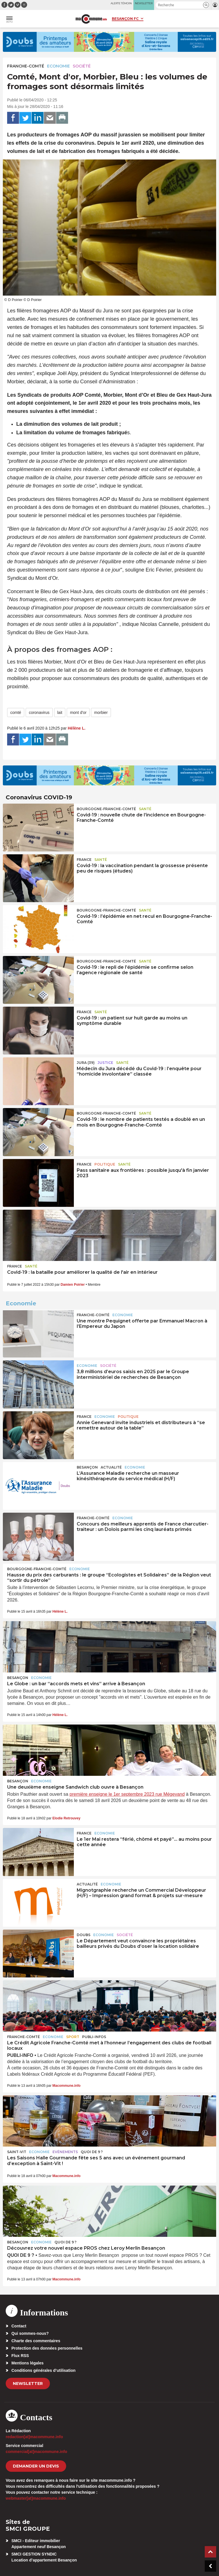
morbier (101, 712)
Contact (18, 2326)
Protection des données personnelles (46, 2348)
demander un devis (36, 2466)
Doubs (83, 1935)
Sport (72, 2037)
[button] (206, 5)
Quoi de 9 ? (92, 2152)
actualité (111, 1467)
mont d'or (78, 712)
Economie (58, 66)
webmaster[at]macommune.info (36, 2498)
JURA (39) (86, 1062)
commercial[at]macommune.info (36, 2451)
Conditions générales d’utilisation (43, 2370)
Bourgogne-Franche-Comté (106, 809)
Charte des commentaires (35, 2341)
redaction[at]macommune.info (34, 2436)
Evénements (65, 2152)
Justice (105, 1062)
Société (82, 66)
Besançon (87, 1467)
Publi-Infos (94, 2037)
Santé (145, 809)
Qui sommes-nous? (30, 2333)
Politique (104, 1164)
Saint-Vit (16, 2152)
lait (59, 712)
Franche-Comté (25, 66)
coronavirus (39, 712)
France (84, 859)
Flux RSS (20, 2355)
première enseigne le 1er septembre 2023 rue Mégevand (127, 1794)
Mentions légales (27, 2363)
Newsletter (28, 2383)
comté (15, 712)
